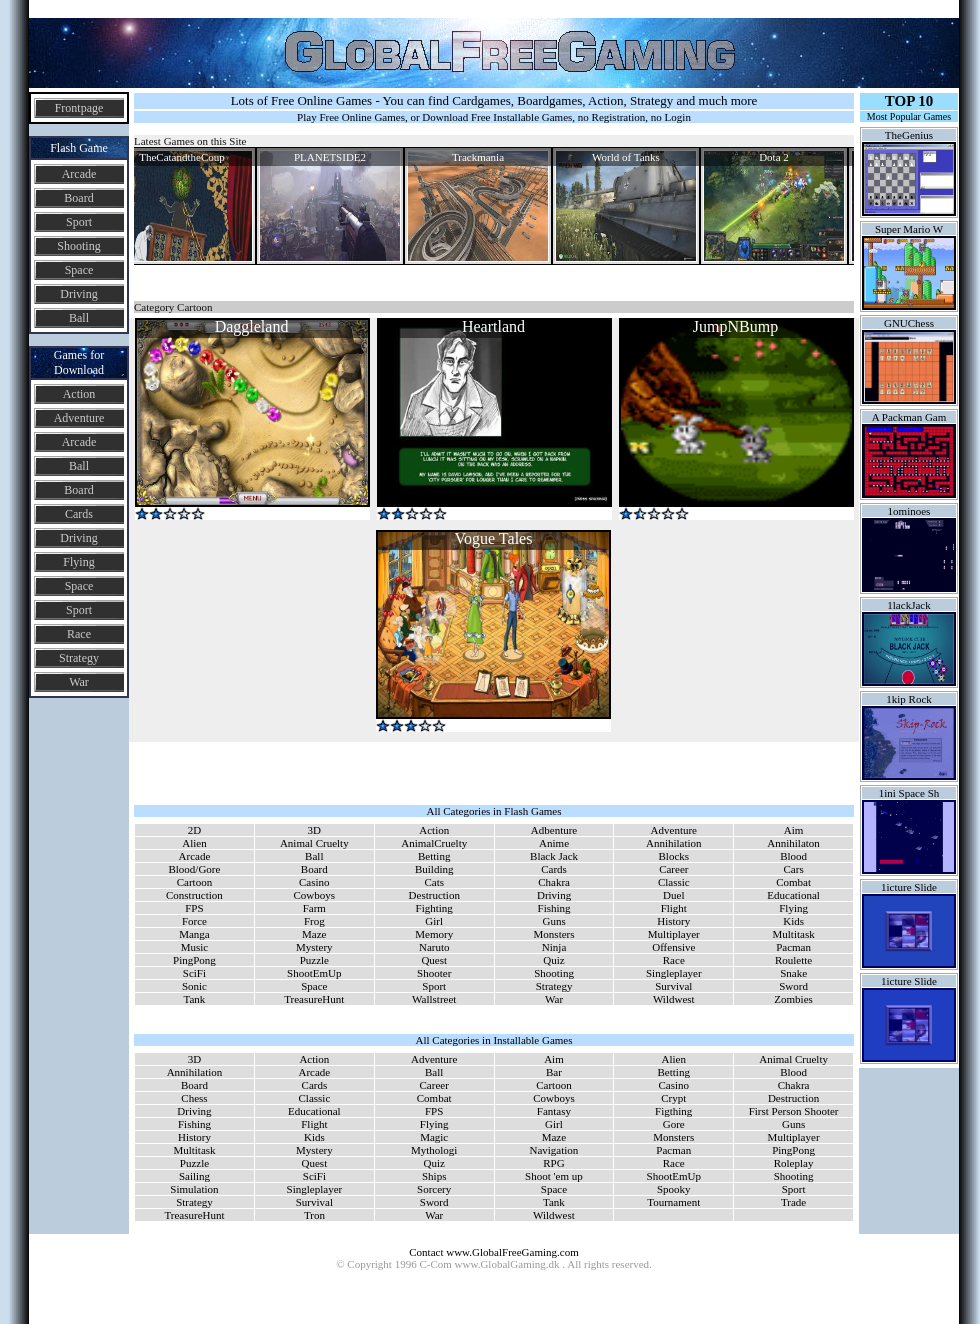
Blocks (674, 856)
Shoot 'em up (554, 1176)
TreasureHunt (314, 999)
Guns (553, 921)
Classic (674, 882)
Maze (314, 934)
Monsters (554, 934)
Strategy (79, 658)
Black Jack (554, 856)
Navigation (553, 1150)
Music (195, 947)
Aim (794, 830)
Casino (314, 882)
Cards (79, 514)
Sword (793, 986)
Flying (78, 562)
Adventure (79, 418)
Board (78, 198)
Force (194, 921)
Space (79, 270)
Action (79, 394)
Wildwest (674, 999)
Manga (194, 934)
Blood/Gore (194, 869)
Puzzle (314, 960)
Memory (434, 934)
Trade (793, 1202)
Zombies (793, 999)
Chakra (554, 882)
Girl (434, 921)
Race (79, 634)
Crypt (673, 1098)
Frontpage (79, 108)
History (673, 921)
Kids (793, 921)
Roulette (793, 960)
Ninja (554, 947)
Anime (554, 843)
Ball (79, 318)
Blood (793, 856)
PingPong (194, 960)
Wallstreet (434, 999)
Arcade (79, 174)
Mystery (314, 947)
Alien (194, 843)
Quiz (553, 960)
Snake (793, 973)
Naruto (434, 947)
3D (314, 830)
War (79, 682)
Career (673, 869)
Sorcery (434, 1189)
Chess (194, 1098)
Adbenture (554, 830)
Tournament (673, 1202)
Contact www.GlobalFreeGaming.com (493, 1252)
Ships (434, 1176)
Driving (78, 294)
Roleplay (794, 1163)
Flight (674, 908)
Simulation (194, 1189)
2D (194, 830)
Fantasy (554, 1111)
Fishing (554, 908)
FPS (194, 908)
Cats (434, 882)
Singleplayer (674, 973)
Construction (194, 895)
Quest (434, 960)
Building (434, 869)
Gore (674, 1124)
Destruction (434, 895)
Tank (195, 999)
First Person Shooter (794, 1111)
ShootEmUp (314, 973)
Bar (554, 1072)
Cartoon (194, 882)
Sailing (194, 1176)
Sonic (194, 986)
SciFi (194, 973)
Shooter (434, 973)
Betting (434, 856)
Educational (793, 895)
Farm (314, 908)
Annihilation (674, 843)
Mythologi (434, 1150)
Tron (314, 1215)
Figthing (673, 1111)
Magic (434, 1137)
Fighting (434, 908)
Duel (673, 895)
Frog (314, 921)
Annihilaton (793, 843)
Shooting (78, 246)
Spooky (674, 1189)
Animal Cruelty (314, 843)
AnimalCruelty (434, 843)
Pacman (793, 947)
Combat (793, 882)
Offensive (673, 947)
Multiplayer (674, 934)
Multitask (794, 934)
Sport (79, 222)
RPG (553, 1163)
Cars (794, 869)
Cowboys (315, 895)
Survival (673, 986)
